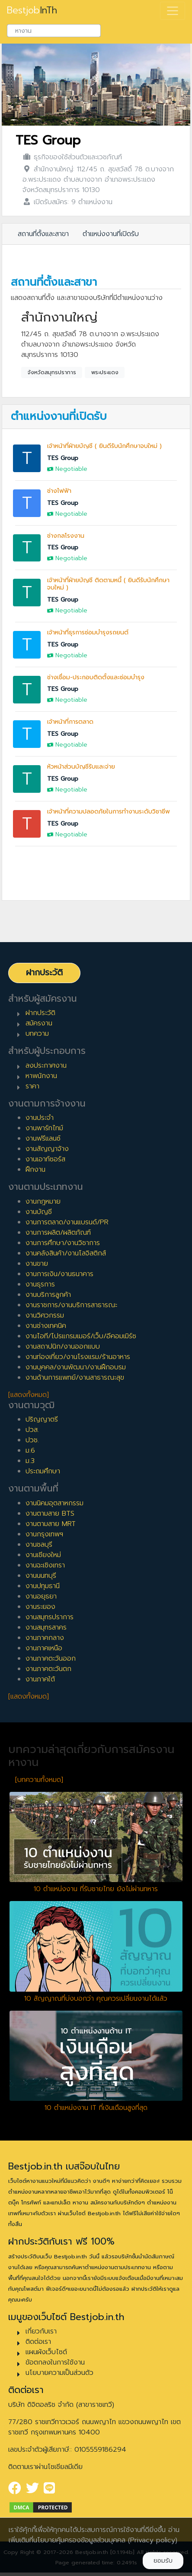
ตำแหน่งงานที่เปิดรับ (111, 234)
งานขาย (37, 1263)
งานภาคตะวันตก (48, 1669)
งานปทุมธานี (43, 1586)
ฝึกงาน (35, 1169)
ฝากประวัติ (44, 972)
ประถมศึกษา (43, 1471)
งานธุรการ (40, 1284)
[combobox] (54, 30)
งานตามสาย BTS (50, 1513)
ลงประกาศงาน (46, 1065)
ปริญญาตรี (42, 1419)
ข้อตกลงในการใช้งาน (55, 2362)
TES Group (48, 140)
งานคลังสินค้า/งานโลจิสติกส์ (66, 1253)
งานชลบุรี (39, 1544)
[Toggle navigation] (172, 11)
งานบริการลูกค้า (48, 1295)
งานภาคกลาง (45, 1638)
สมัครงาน (39, 1023)
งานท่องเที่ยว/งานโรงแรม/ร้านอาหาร (78, 1357)
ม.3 (30, 1461)
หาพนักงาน (41, 1076)
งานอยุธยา (41, 1596)
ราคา (32, 1086)
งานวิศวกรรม (45, 1315)
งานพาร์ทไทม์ (44, 1128)
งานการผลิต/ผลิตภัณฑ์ (58, 1232)
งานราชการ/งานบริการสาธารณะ (71, 1305)
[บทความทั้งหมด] (39, 1780)
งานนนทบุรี (41, 1575)
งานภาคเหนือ (44, 1648)
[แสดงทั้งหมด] (28, 1395)
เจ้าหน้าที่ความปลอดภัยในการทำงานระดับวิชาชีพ (108, 811)
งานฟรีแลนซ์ (43, 1138)
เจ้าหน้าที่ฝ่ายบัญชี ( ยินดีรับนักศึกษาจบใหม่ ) (104, 446)
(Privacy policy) (152, 2540)
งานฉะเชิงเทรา (45, 1565)
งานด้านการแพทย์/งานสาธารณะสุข (75, 1377)
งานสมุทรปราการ (50, 1617)
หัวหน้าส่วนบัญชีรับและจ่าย (81, 766)
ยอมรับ (163, 2560)
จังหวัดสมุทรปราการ (52, 372)
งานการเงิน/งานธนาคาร (59, 1274)
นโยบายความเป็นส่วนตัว (59, 2373)
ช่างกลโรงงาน (65, 535)
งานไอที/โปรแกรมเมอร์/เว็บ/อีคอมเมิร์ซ (81, 1336)
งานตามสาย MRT (51, 1524)
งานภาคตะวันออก (51, 1658)
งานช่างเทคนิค (46, 1326)
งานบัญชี (39, 1212)
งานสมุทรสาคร (46, 1627)
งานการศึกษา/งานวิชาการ (63, 1243)
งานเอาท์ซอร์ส (45, 1159)
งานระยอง (40, 1607)
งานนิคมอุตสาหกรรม (54, 1503)
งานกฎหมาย (43, 1201)
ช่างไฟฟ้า (59, 490)
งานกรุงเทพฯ (44, 1534)
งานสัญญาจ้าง (47, 1149)
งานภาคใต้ (40, 1679)
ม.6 (30, 1450)
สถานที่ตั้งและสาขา (43, 234)
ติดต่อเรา (38, 2341)
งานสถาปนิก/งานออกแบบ (63, 1346)
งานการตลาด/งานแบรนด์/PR (67, 1222)
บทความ (37, 1033)
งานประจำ (40, 1118)
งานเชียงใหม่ (43, 1555)
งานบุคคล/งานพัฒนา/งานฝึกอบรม (76, 1367)
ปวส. (32, 1430)
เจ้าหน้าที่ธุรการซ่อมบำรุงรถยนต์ (87, 632)
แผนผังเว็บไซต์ (46, 2352)
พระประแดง (104, 372)
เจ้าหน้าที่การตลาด (70, 721)
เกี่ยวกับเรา (41, 2331)
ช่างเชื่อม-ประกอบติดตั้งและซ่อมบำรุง (95, 677)
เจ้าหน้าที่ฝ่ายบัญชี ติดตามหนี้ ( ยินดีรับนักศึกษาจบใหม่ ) (108, 584)
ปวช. (32, 1440)
